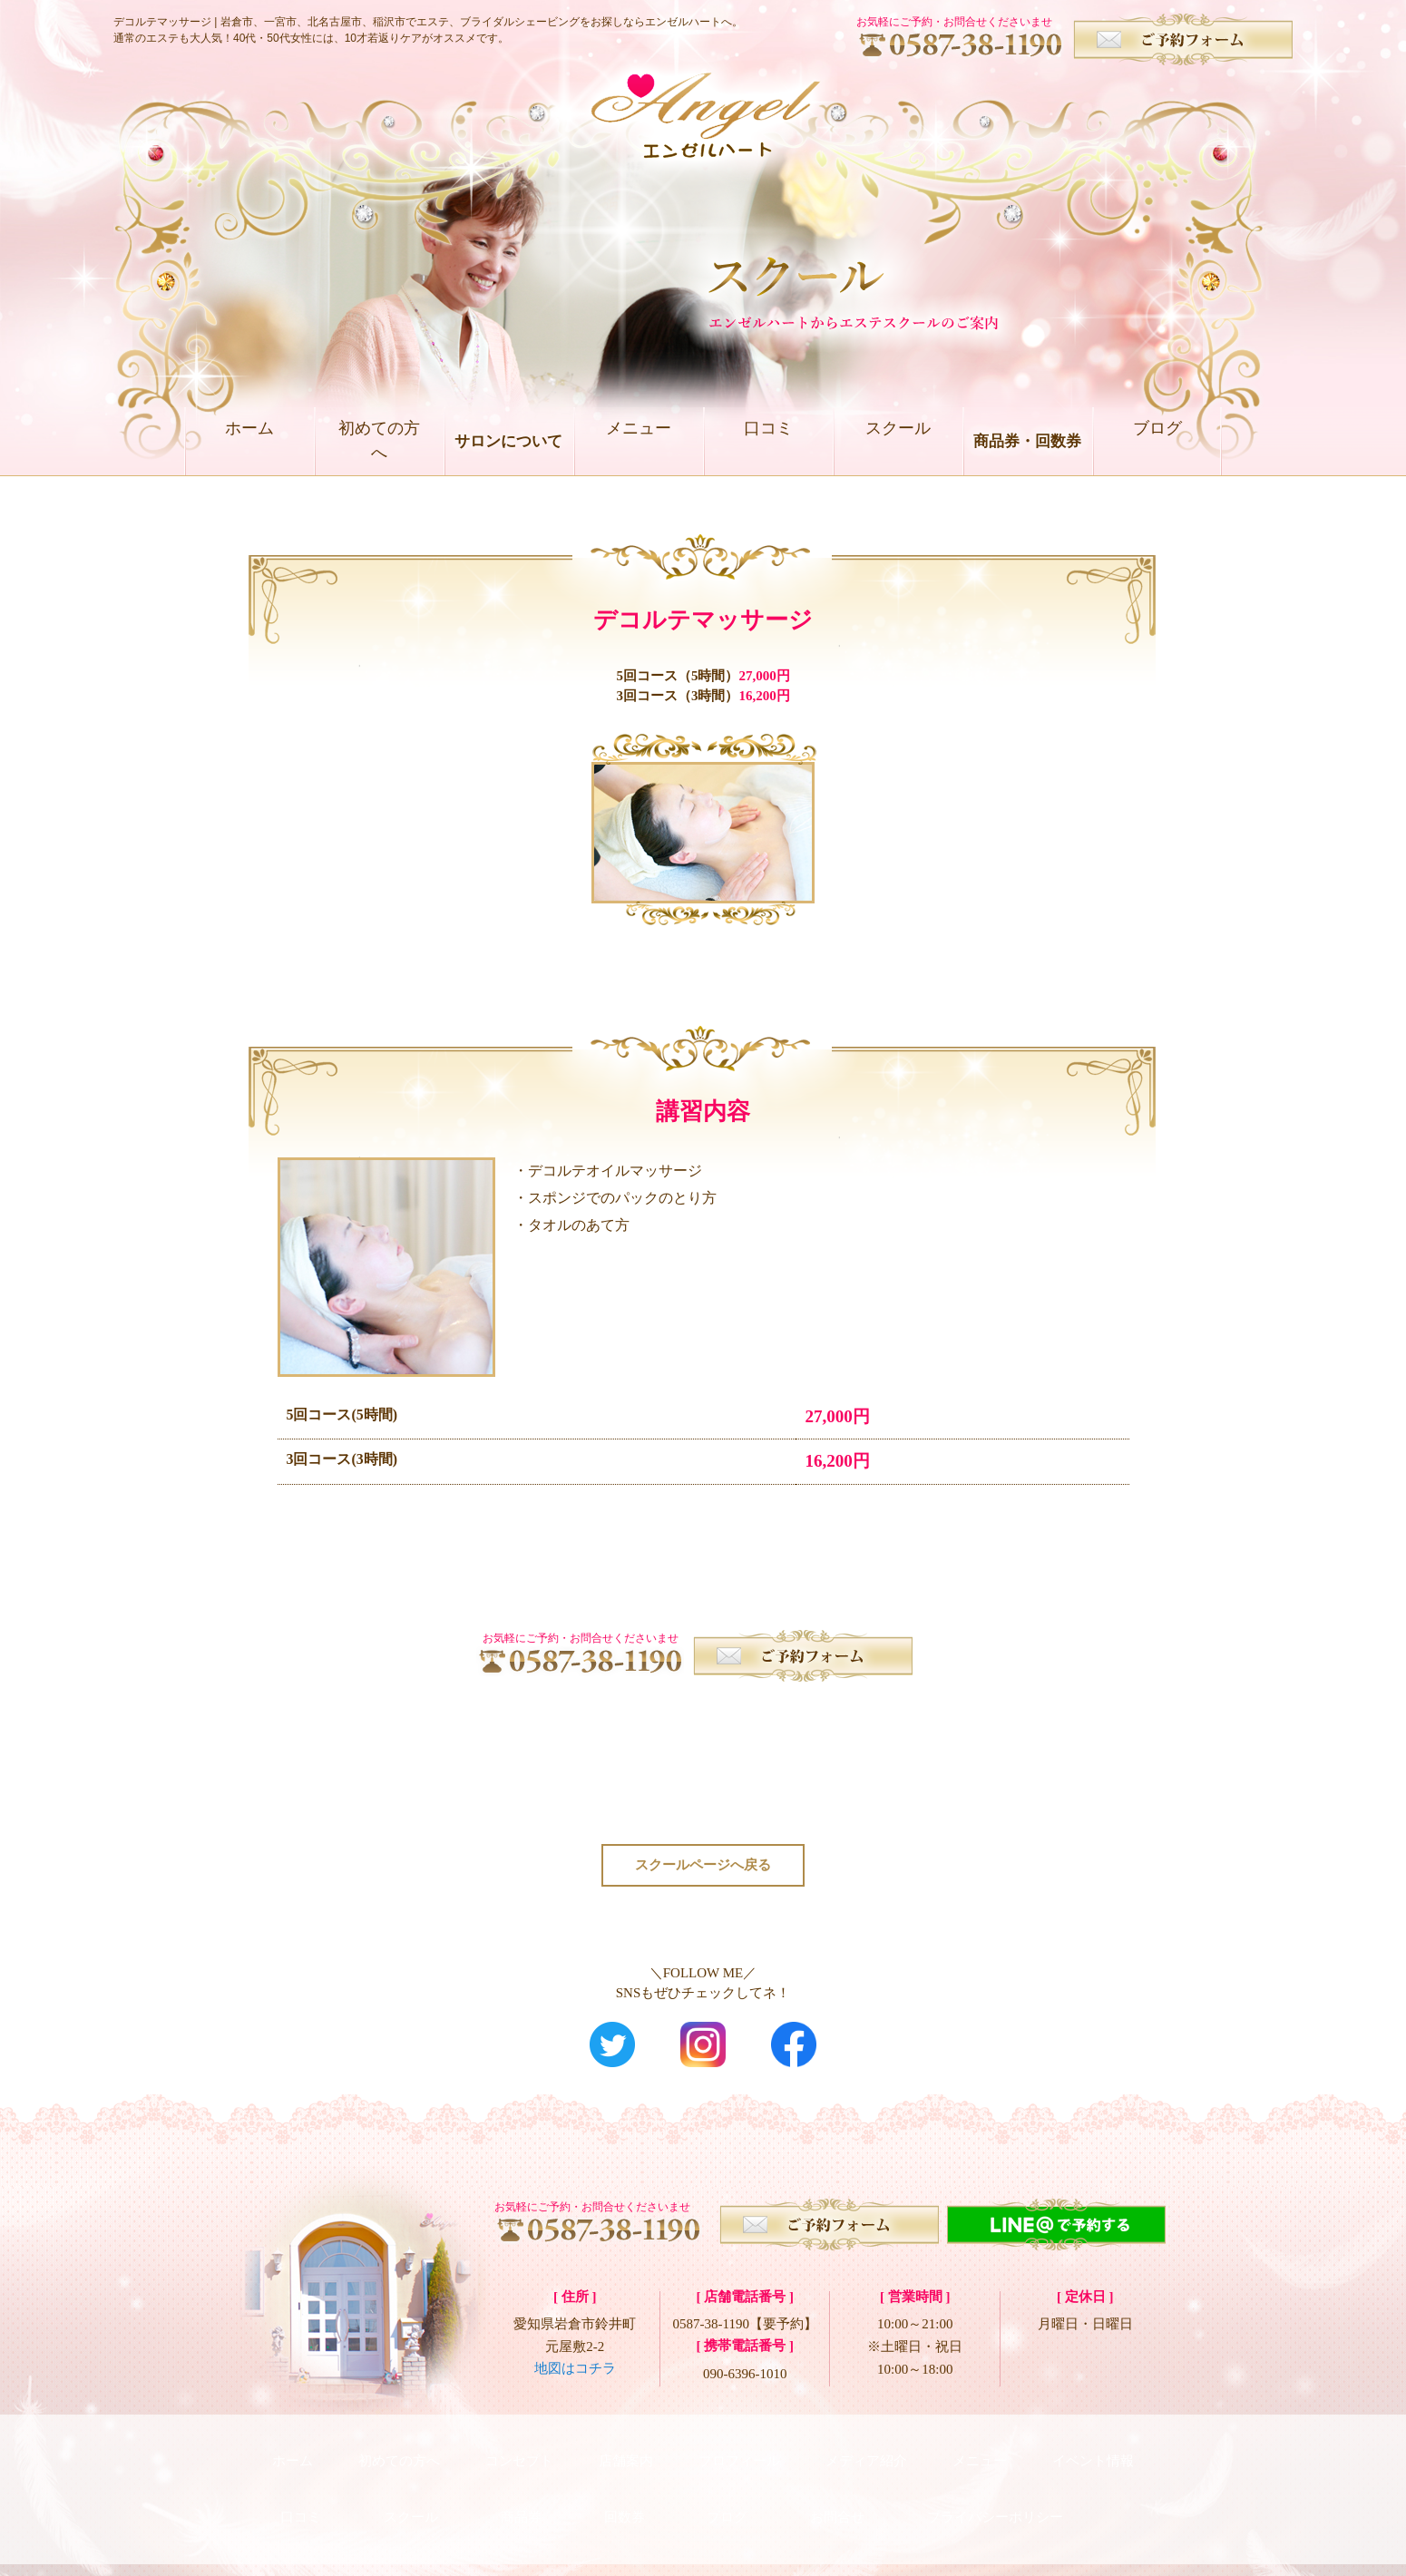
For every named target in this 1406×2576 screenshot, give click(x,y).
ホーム (249, 441)
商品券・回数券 (1027, 441)
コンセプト (519, 2455)
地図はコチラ (575, 2373)
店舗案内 (626, 2455)
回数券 (624, 2494)
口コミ (768, 441)
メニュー (638, 441)
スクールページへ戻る (703, 1867)
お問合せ (837, 2494)
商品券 (521, 2494)
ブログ (1157, 441)
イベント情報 (1093, 2455)
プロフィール (739, 2455)
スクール (898, 441)
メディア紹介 (866, 2455)
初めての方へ (379, 441)
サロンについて (508, 441)
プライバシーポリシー (995, 2494)
